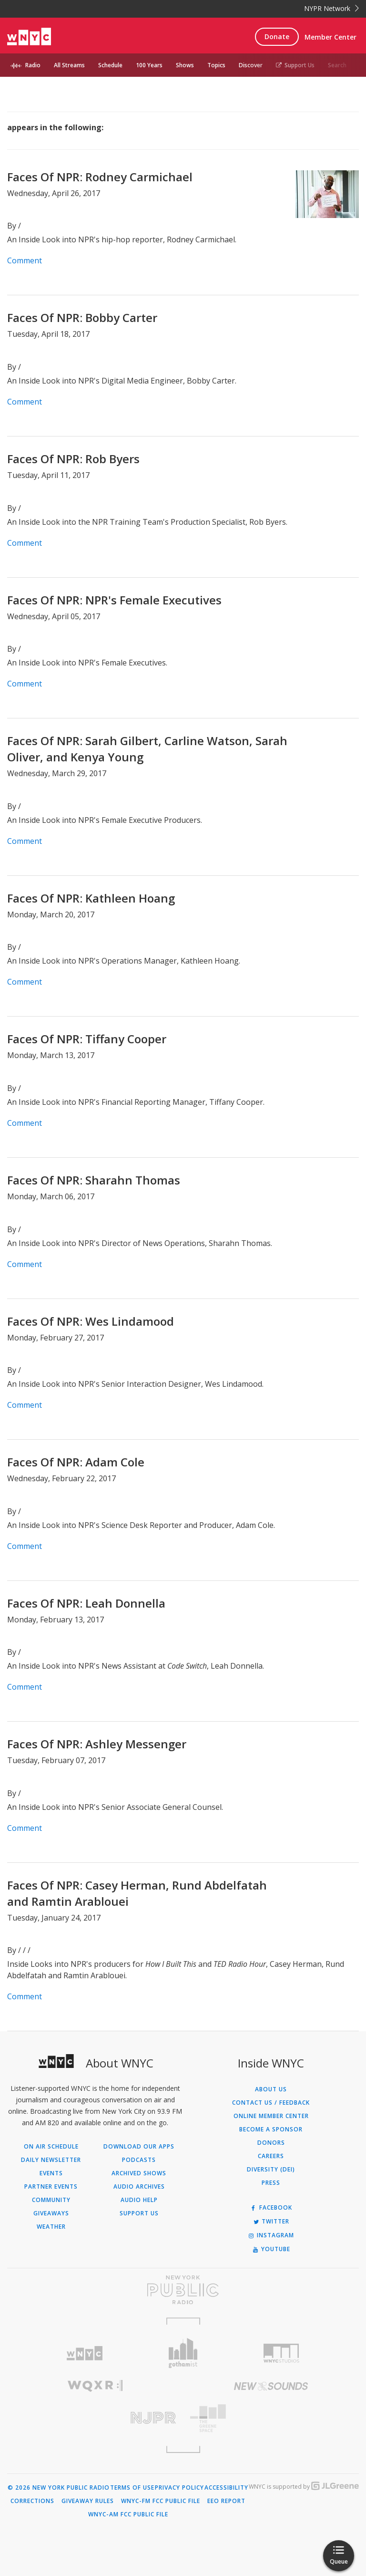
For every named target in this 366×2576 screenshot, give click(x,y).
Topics (216, 65)
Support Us (295, 65)
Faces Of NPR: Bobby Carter (82, 317)
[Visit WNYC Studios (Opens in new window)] (281, 2353)
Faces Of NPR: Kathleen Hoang (91, 898)
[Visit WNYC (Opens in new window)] (84, 2353)
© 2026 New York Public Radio (59, 2488)
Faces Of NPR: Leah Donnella (86, 1603)
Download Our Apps (138, 2147)
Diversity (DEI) (271, 2169)
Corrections (32, 2501)
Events (51, 2173)
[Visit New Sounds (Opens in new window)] (271, 2386)
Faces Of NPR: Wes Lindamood (90, 1321)
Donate (276, 36)
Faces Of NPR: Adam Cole (75, 1462)
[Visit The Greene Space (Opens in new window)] (271, 2418)
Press (271, 2183)
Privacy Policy (179, 2488)
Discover (251, 65)
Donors (271, 2143)
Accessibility (226, 2488)
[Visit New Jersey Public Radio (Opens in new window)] (95, 2418)
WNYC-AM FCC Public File (128, 2514)
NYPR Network (331, 8)
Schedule (110, 65)
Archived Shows (139, 2173)
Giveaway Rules (87, 2501)
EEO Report (226, 2501)
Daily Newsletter (51, 2160)
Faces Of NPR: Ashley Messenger (96, 1744)
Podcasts (139, 2160)
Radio (33, 65)
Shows (185, 65)
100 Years (149, 65)
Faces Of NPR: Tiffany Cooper (86, 1039)
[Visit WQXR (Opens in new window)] (95, 2386)
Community (51, 2200)
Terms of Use (132, 2488)
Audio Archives (139, 2187)
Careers (271, 2156)
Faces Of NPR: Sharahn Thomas (93, 1180)
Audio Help (139, 2200)
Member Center (330, 37)
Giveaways (51, 2213)
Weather (51, 2227)
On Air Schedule (51, 2147)
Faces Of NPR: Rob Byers (73, 459)
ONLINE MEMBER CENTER (271, 2116)
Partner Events (51, 2187)
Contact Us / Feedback (271, 2103)
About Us (271, 2089)
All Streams (69, 65)
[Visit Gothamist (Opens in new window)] (183, 2353)
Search (337, 65)
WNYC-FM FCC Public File (160, 2501)
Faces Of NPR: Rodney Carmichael (100, 177)
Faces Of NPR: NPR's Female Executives (114, 600)
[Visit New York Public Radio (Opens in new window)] (183, 2289)
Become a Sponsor (271, 2129)
